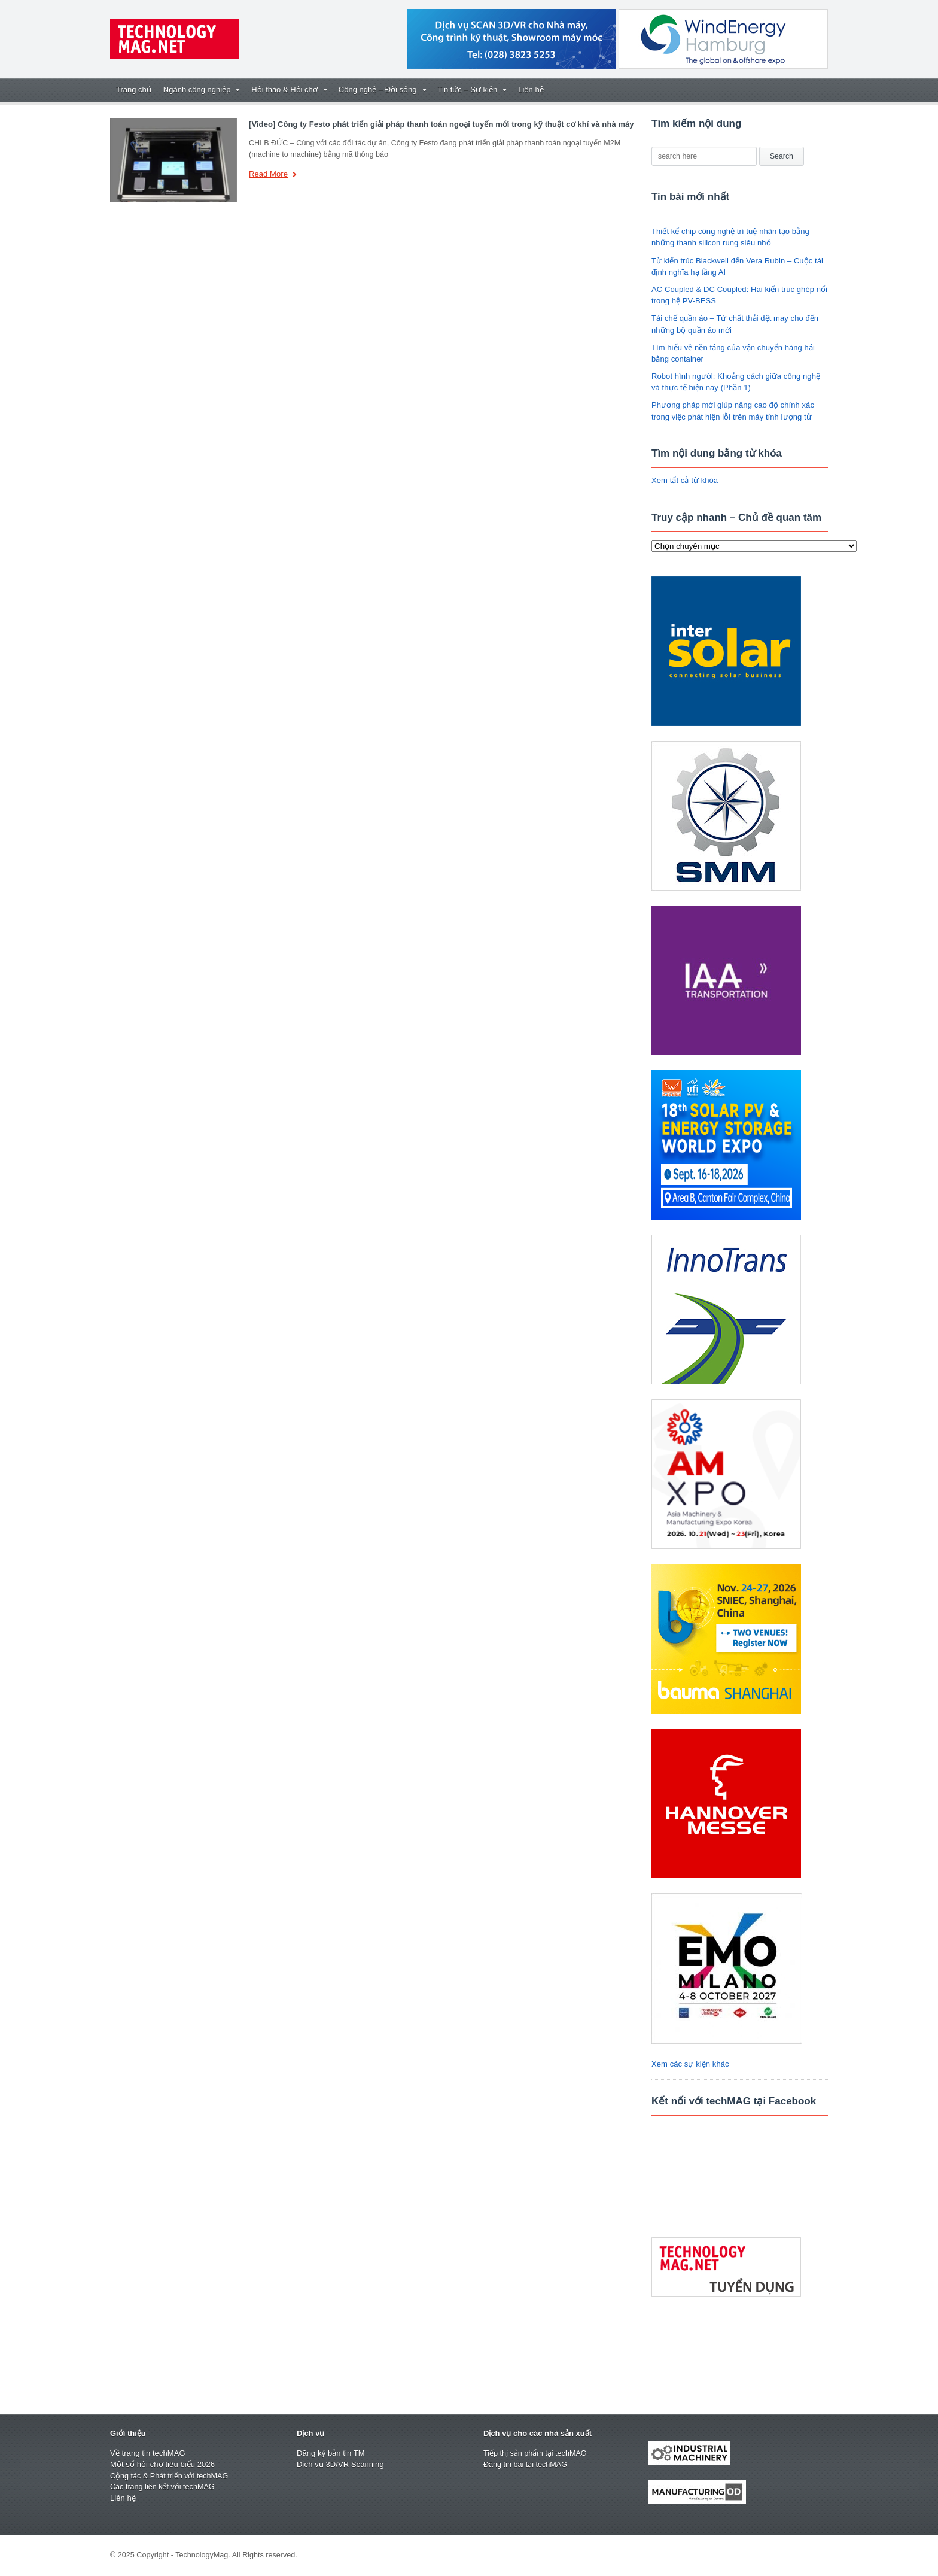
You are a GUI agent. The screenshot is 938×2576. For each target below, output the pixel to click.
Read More (272, 175)
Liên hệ (530, 89)
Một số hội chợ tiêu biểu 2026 (162, 2464)
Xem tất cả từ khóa (684, 480)
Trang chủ (133, 89)
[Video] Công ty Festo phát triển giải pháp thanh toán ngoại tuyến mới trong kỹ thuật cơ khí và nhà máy (439, 124)
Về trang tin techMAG (147, 2453)
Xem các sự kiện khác (689, 2063)
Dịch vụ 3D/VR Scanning (340, 2464)
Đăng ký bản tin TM (330, 2453)
